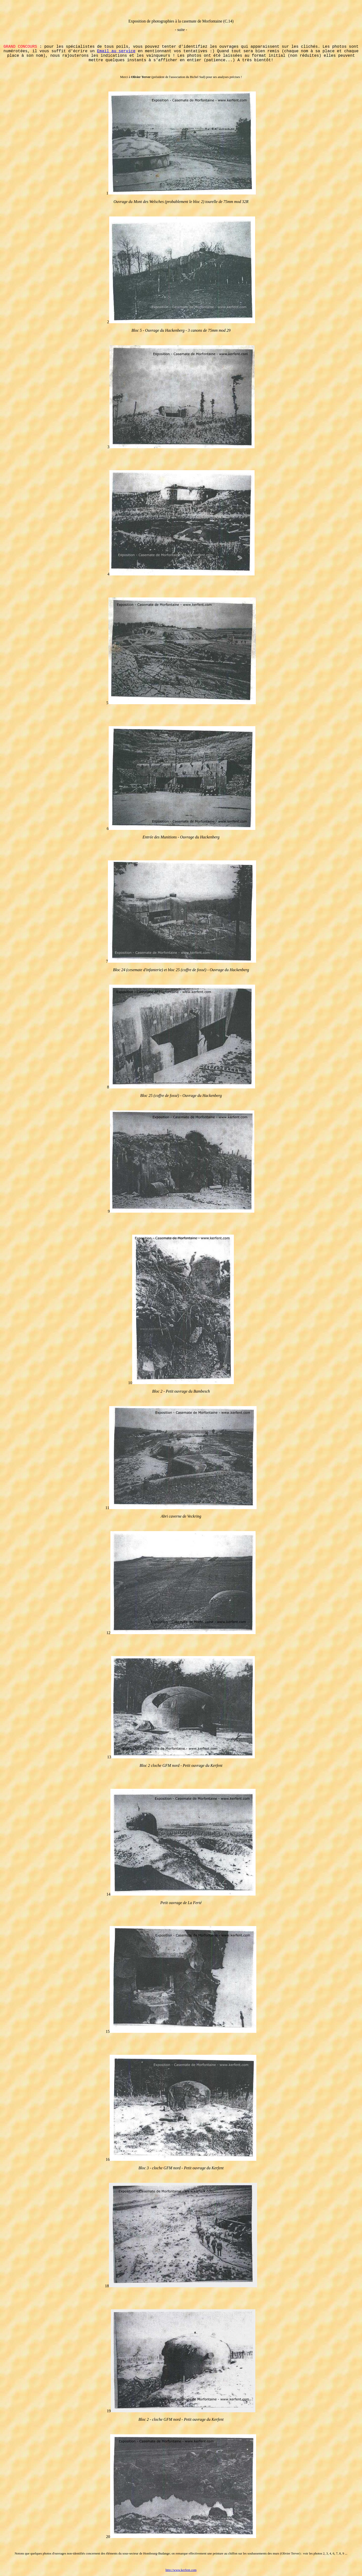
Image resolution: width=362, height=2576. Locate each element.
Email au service (116, 51)
